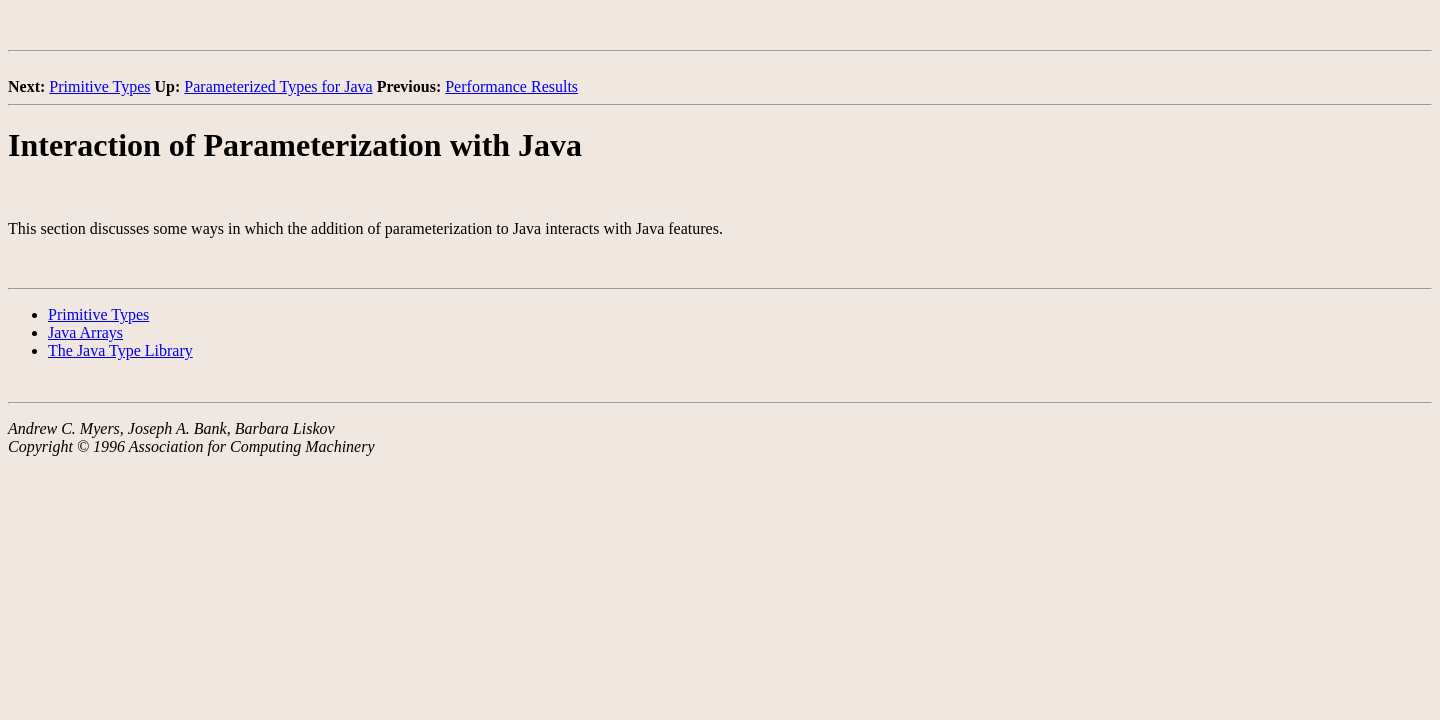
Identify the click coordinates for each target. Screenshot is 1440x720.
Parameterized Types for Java (278, 86)
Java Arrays (85, 332)
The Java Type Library (120, 350)
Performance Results (511, 86)
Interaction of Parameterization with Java (295, 145)
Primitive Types (99, 86)
